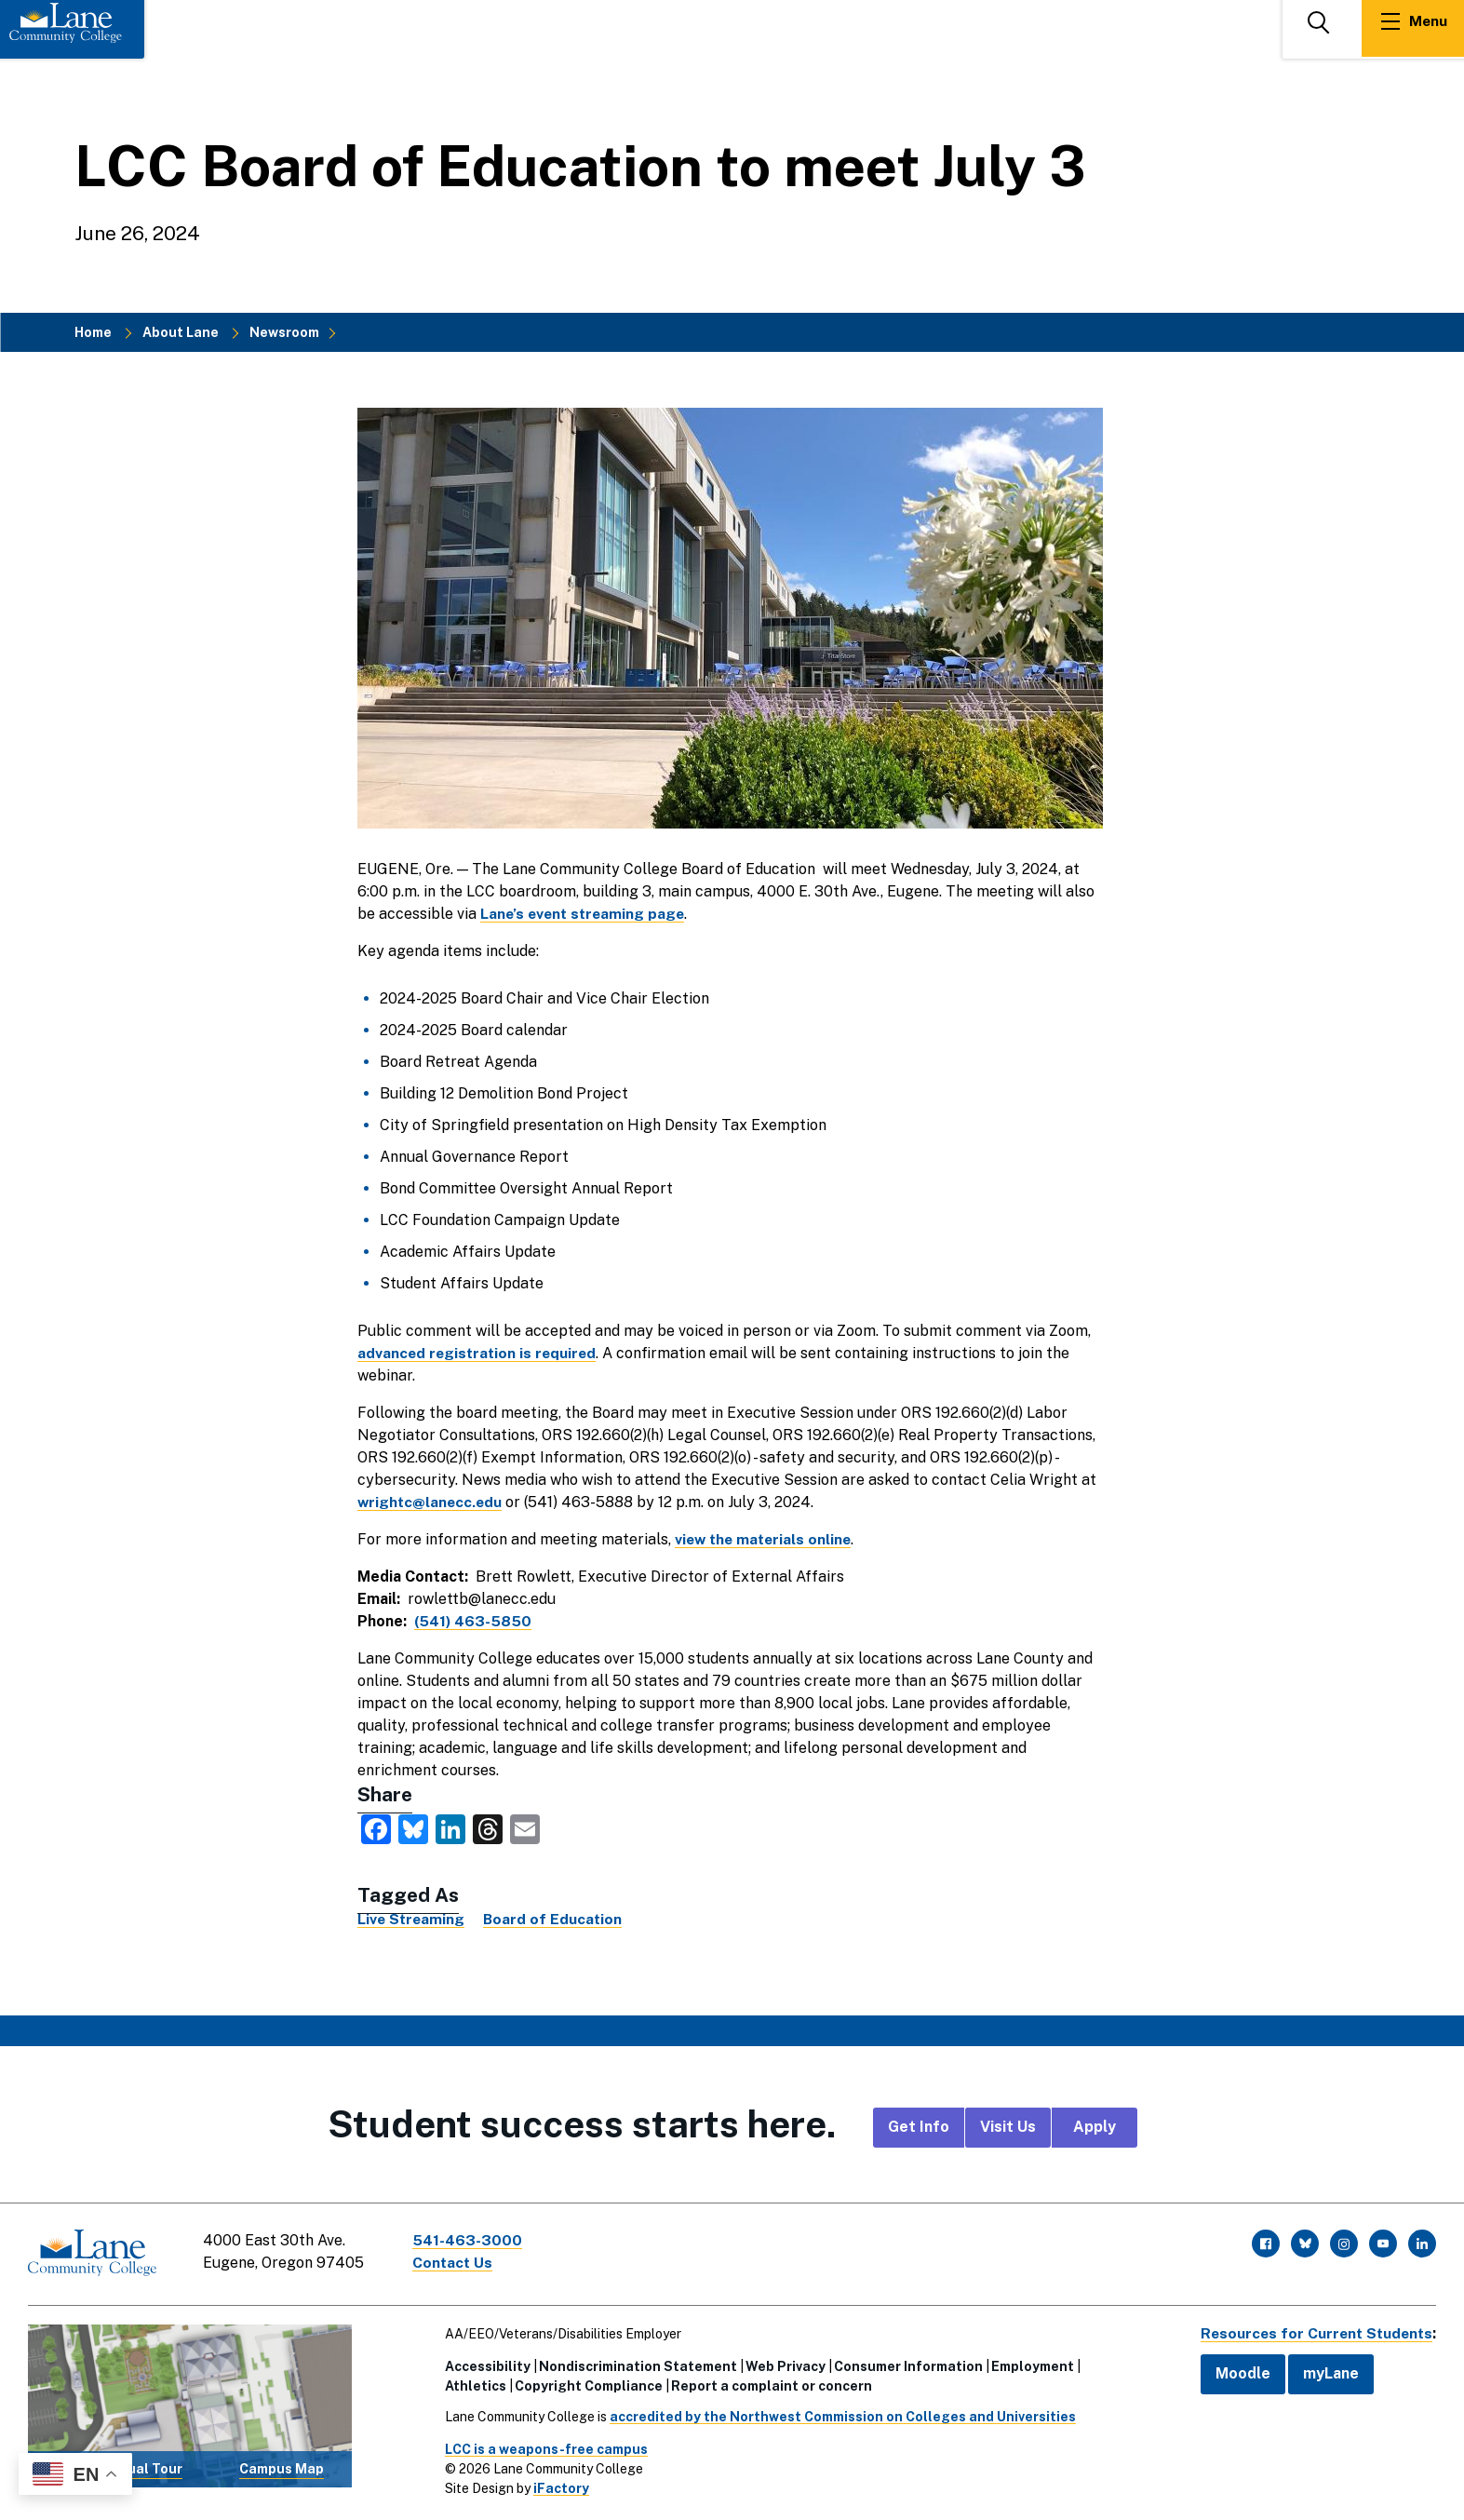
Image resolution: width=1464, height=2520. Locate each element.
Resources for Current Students (1313, 2330)
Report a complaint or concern (767, 2383)
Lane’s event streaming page (585, 914)
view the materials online (766, 1539)
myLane (1324, 2371)
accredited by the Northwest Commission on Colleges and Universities (839, 2413)
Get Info (918, 2127)
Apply (1094, 2127)
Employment (1028, 2363)
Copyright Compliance (585, 2383)
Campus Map (281, 2466)
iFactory (557, 2485)
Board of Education (556, 1919)
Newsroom (284, 332)
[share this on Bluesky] (413, 1828)
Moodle (1236, 2371)
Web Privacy (782, 2363)
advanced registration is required (479, 1353)
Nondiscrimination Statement (634, 2363)
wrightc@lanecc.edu (431, 1502)
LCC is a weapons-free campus (542, 2446)
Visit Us (1008, 2127)
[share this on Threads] (487, 1828)
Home (93, 332)
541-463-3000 (469, 2240)
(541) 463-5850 (473, 1621)
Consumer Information (904, 2363)
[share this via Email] (525, 1828)
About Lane (180, 332)
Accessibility (484, 2363)
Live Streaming (412, 1919)
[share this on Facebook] (376, 1828)
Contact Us (455, 2262)
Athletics (472, 2383)
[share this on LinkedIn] (450, 1828)
